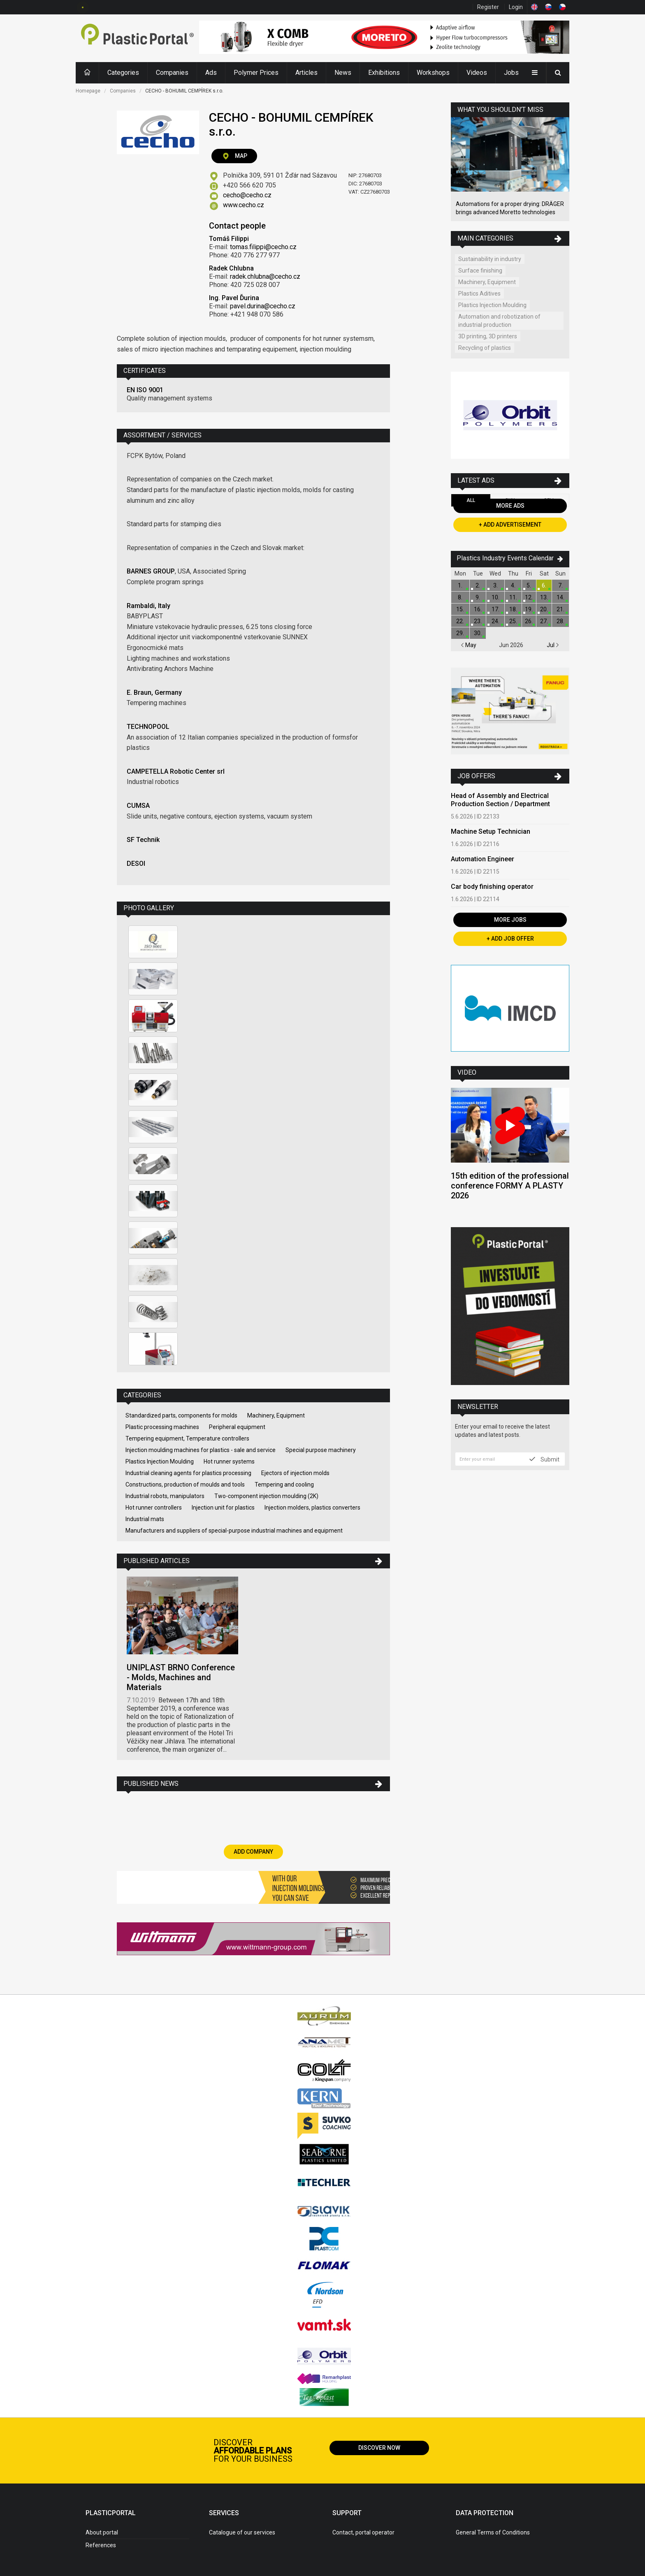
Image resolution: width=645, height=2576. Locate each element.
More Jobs (510, 919)
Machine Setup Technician (490, 831)
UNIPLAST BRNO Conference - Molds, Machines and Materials (181, 1677)
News (342, 72)
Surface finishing (480, 270)
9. (478, 597)
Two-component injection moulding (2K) (266, 1496)
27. (544, 621)
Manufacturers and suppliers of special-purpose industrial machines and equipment (234, 1530)
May (468, 645)
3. (495, 585)
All (470, 500)
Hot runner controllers (153, 1507)
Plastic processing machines (162, 1427)
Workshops (433, 72)
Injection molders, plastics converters (312, 1507)
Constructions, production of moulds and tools (185, 1484)
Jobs (511, 72)
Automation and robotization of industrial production (499, 320)
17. (495, 609)
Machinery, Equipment (276, 1415)
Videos (476, 72)
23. (478, 621)
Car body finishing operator (492, 886)
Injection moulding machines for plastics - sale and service (200, 1450)
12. (529, 597)
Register (488, 7)
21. (560, 609)
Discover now (379, 2447)
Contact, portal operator (363, 2532)
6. (544, 585)
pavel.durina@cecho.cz (262, 306)
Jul (553, 645)
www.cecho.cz (243, 205)
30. (478, 633)
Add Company (253, 1851)
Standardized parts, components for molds (181, 1415)
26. (529, 621)
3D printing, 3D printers (487, 336)
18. (513, 609)
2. (478, 585)
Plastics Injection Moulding (159, 1461)
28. (560, 621)
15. (460, 609)
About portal (102, 2532)
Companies (172, 72)
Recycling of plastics (484, 348)
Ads (211, 72)
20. (544, 609)
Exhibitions (384, 72)
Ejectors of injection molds (295, 1473)
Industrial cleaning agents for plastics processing (188, 1473)
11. (513, 597)
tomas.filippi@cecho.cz (263, 247)
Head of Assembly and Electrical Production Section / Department (500, 800)
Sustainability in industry (489, 259)
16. (478, 609)
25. (513, 621)
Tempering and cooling (284, 1484)
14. (560, 597)
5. (529, 585)
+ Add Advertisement (510, 524)
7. (560, 585)
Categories (123, 72)
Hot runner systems (229, 1461)
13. (544, 597)
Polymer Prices (256, 72)
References (101, 2545)
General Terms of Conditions (493, 2532)
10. (495, 597)
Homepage (88, 91)
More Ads (510, 505)
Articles (306, 72)
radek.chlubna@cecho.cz (265, 276)
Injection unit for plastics (223, 1507)
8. (460, 597)
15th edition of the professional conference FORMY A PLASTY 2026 (510, 1185)
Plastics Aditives (479, 293)
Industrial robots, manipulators (164, 1496)
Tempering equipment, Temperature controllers (187, 1438)
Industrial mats (144, 1519)
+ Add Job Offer (510, 938)
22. (460, 621)
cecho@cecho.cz (247, 195)
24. (495, 621)
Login (516, 7)
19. (529, 609)
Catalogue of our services (242, 2532)
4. (513, 585)
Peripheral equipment (237, 1427)
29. (460, 633)
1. (460, 585)
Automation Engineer (482, 859)
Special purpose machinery (320, 1450)
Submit (544, 1459)
